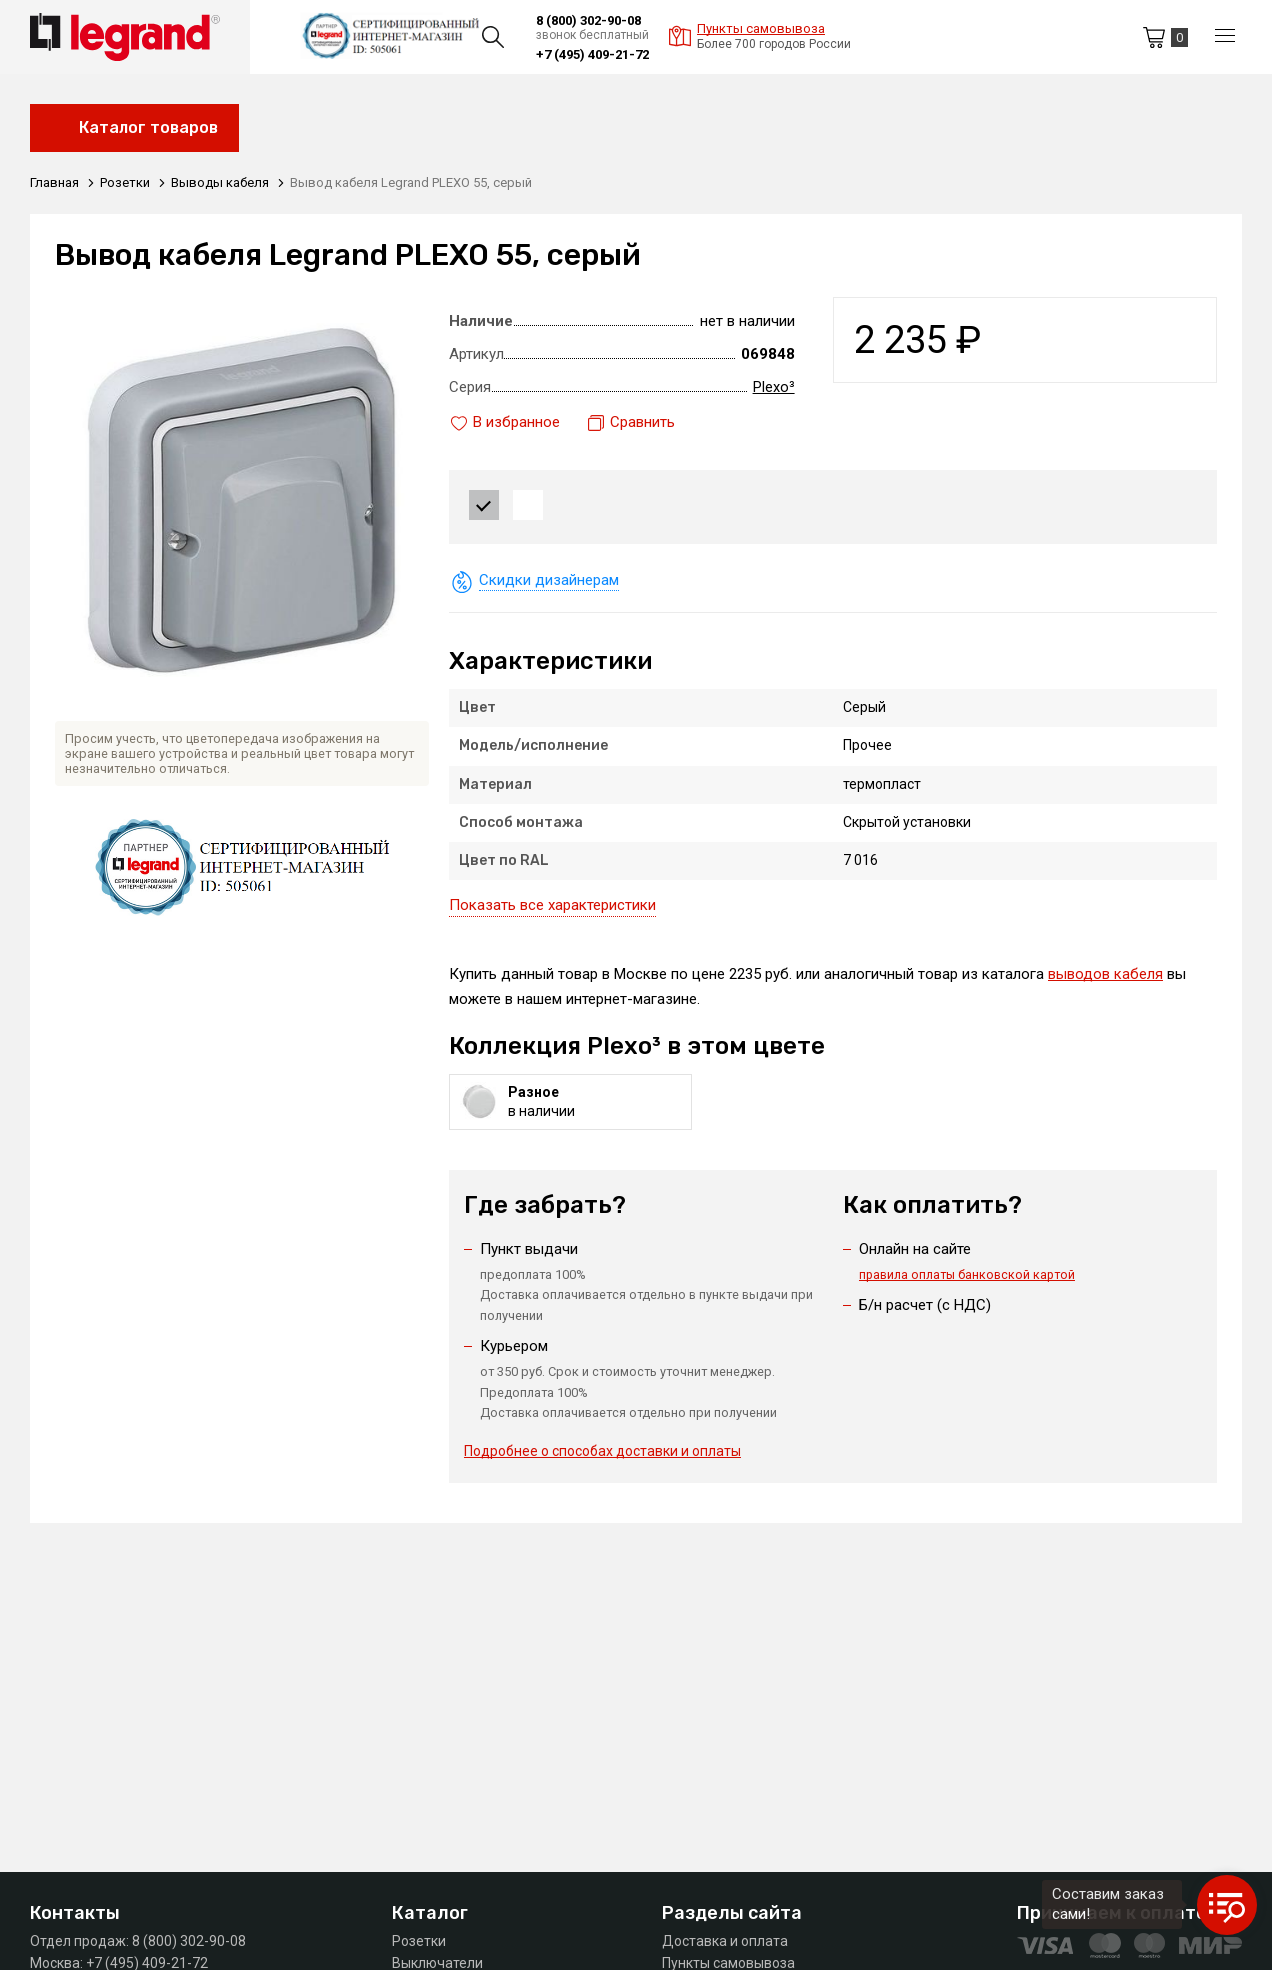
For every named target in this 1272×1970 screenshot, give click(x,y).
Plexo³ (774, 387)
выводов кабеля (1105, 974)
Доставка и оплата (725, 1941)
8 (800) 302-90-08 (588, 20)
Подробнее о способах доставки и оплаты (602, 1451)
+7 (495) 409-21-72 (592, 54)
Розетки (419, 1941)
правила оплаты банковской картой (968, 1273)
